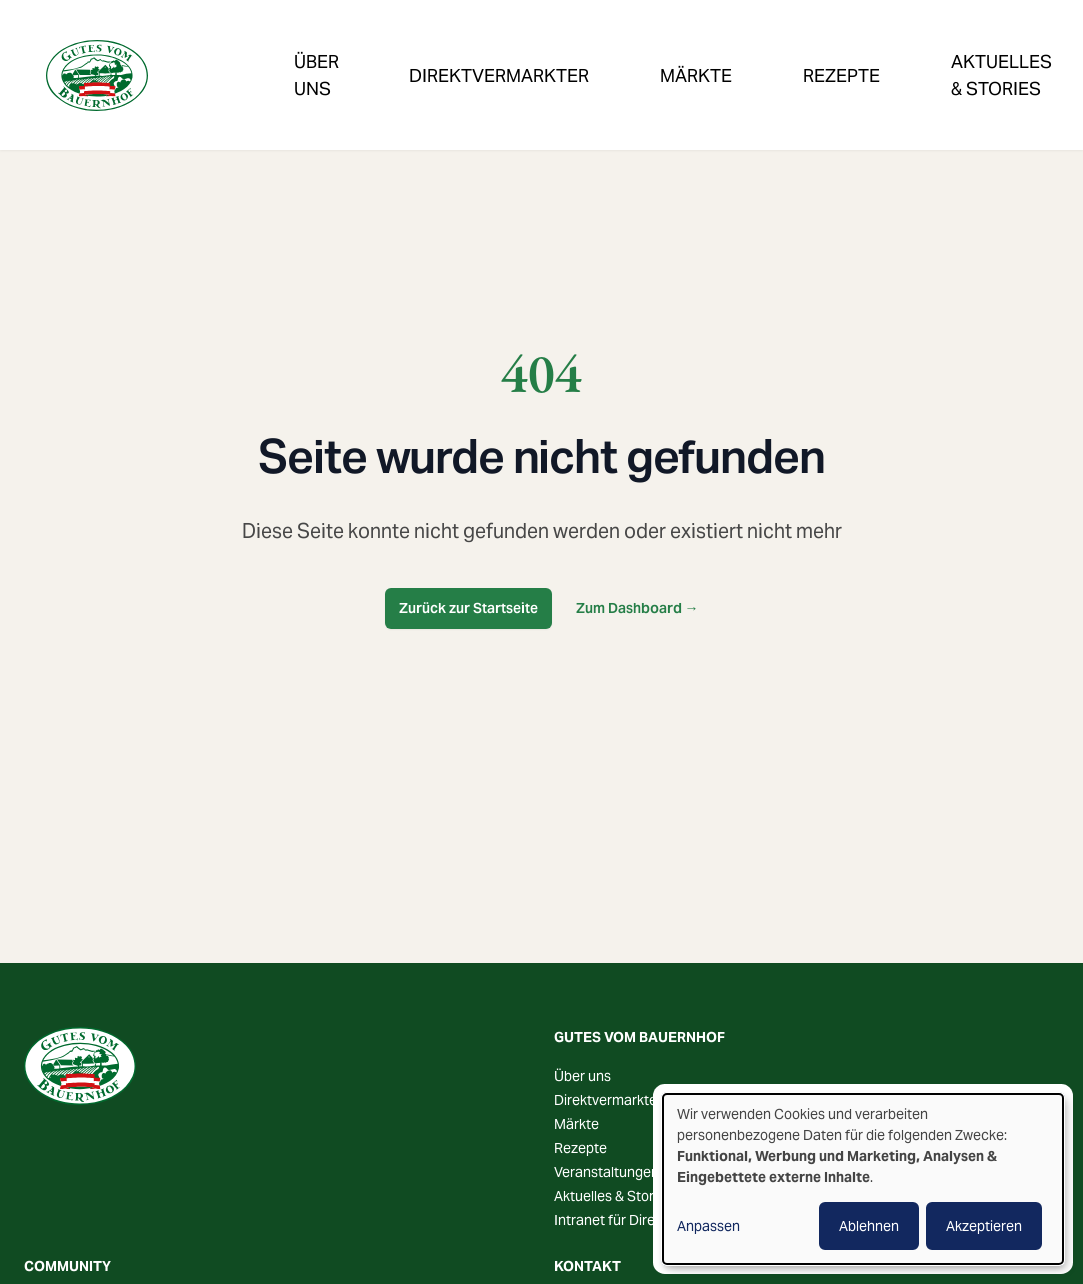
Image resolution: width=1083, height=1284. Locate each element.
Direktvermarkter (435, 53)
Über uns (582, 1076)
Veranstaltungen (964, 53)
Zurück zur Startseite (468, 608)
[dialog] (863, 1179)
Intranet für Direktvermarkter (645, 1220)
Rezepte (689, 53)
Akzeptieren (984, 1226)
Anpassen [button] (708, 1226)
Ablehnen (869, 1226)
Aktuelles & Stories (613, 1196)
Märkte (584, 53)
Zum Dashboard (637, 608)
